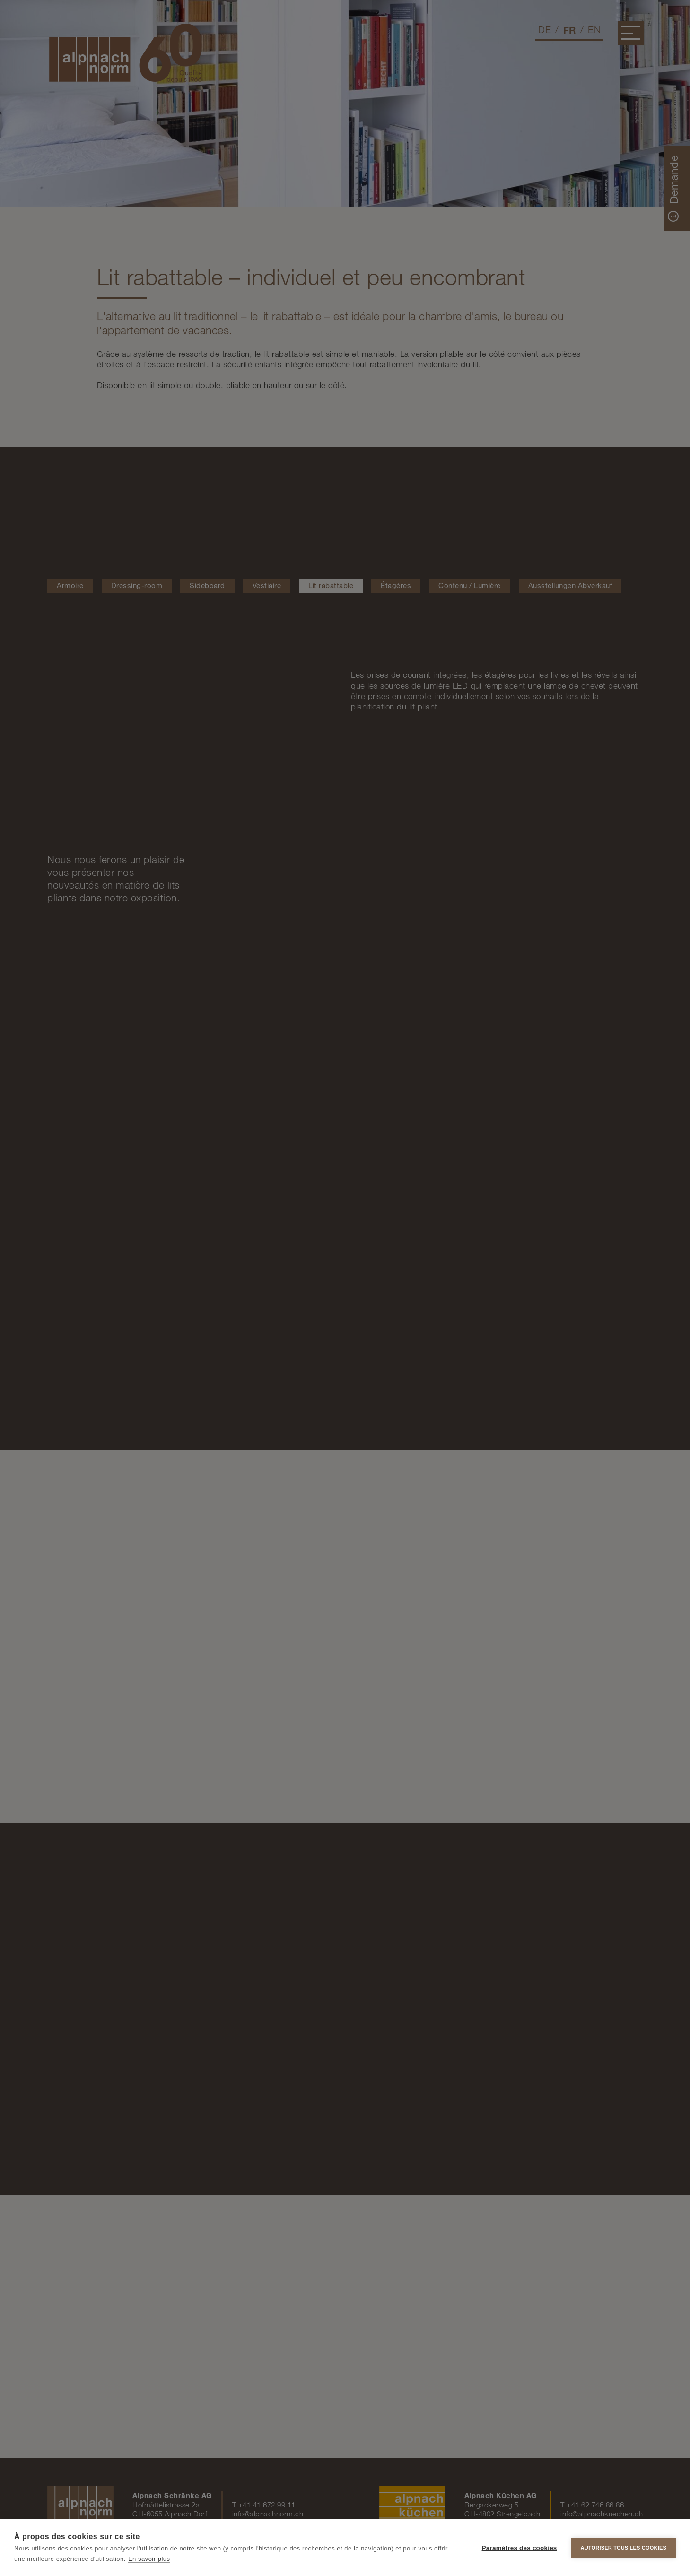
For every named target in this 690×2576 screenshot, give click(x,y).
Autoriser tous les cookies (623, 2547)
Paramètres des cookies (519, 2547)
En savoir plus (149, 2558)
